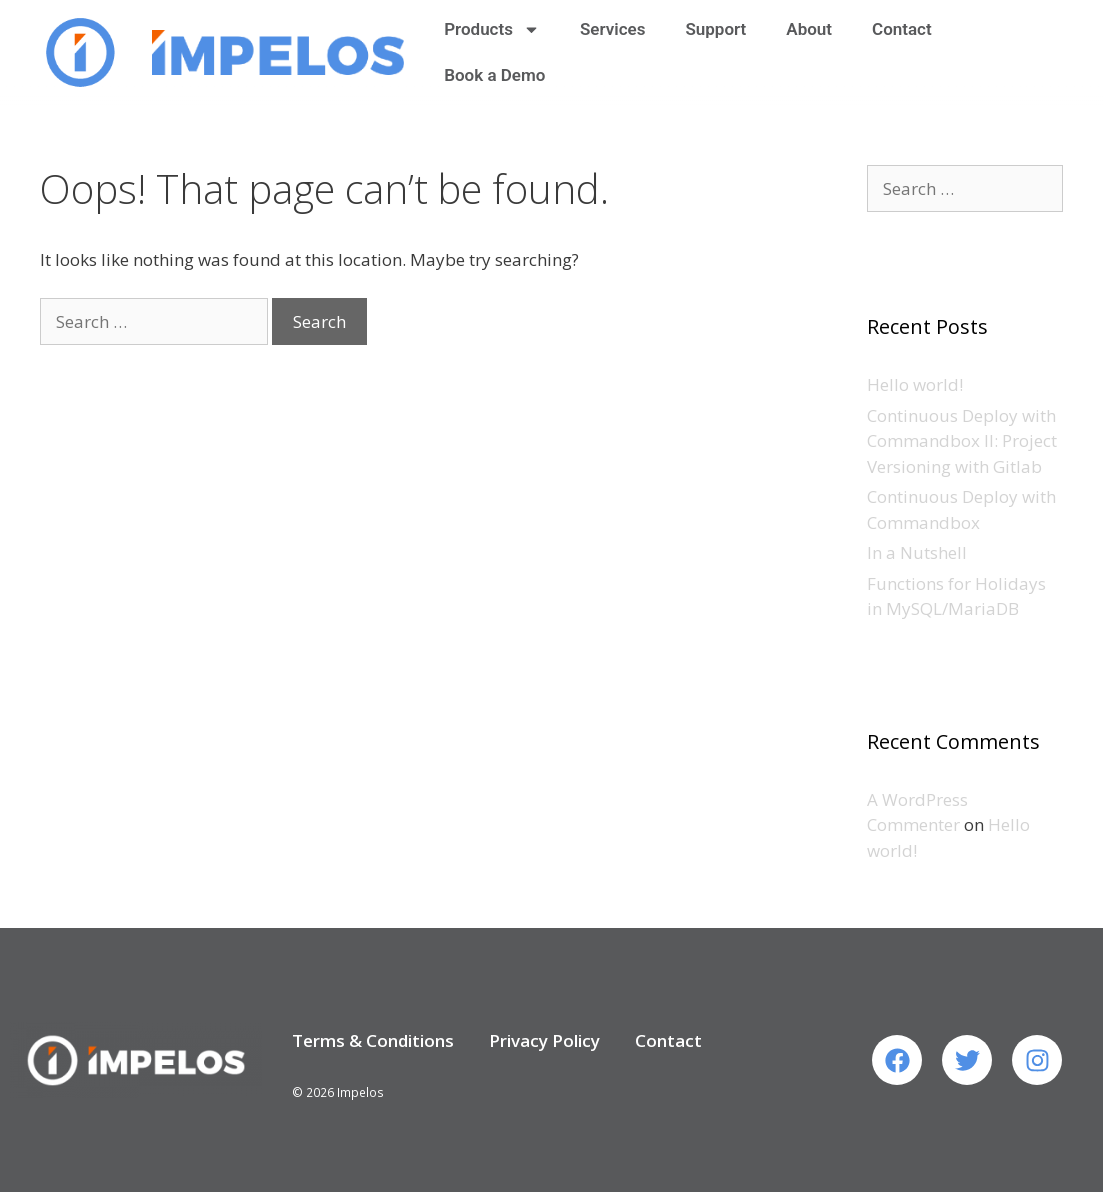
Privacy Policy (544, 1040)
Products (492, 29)
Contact (902, 29)
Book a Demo (494, 75)
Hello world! (915, 384)
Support (715, 29)
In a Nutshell (917, 552)
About (809, 29)
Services (612, 29)
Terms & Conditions (373, 1040)
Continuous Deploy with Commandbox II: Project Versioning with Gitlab (962, 441)
